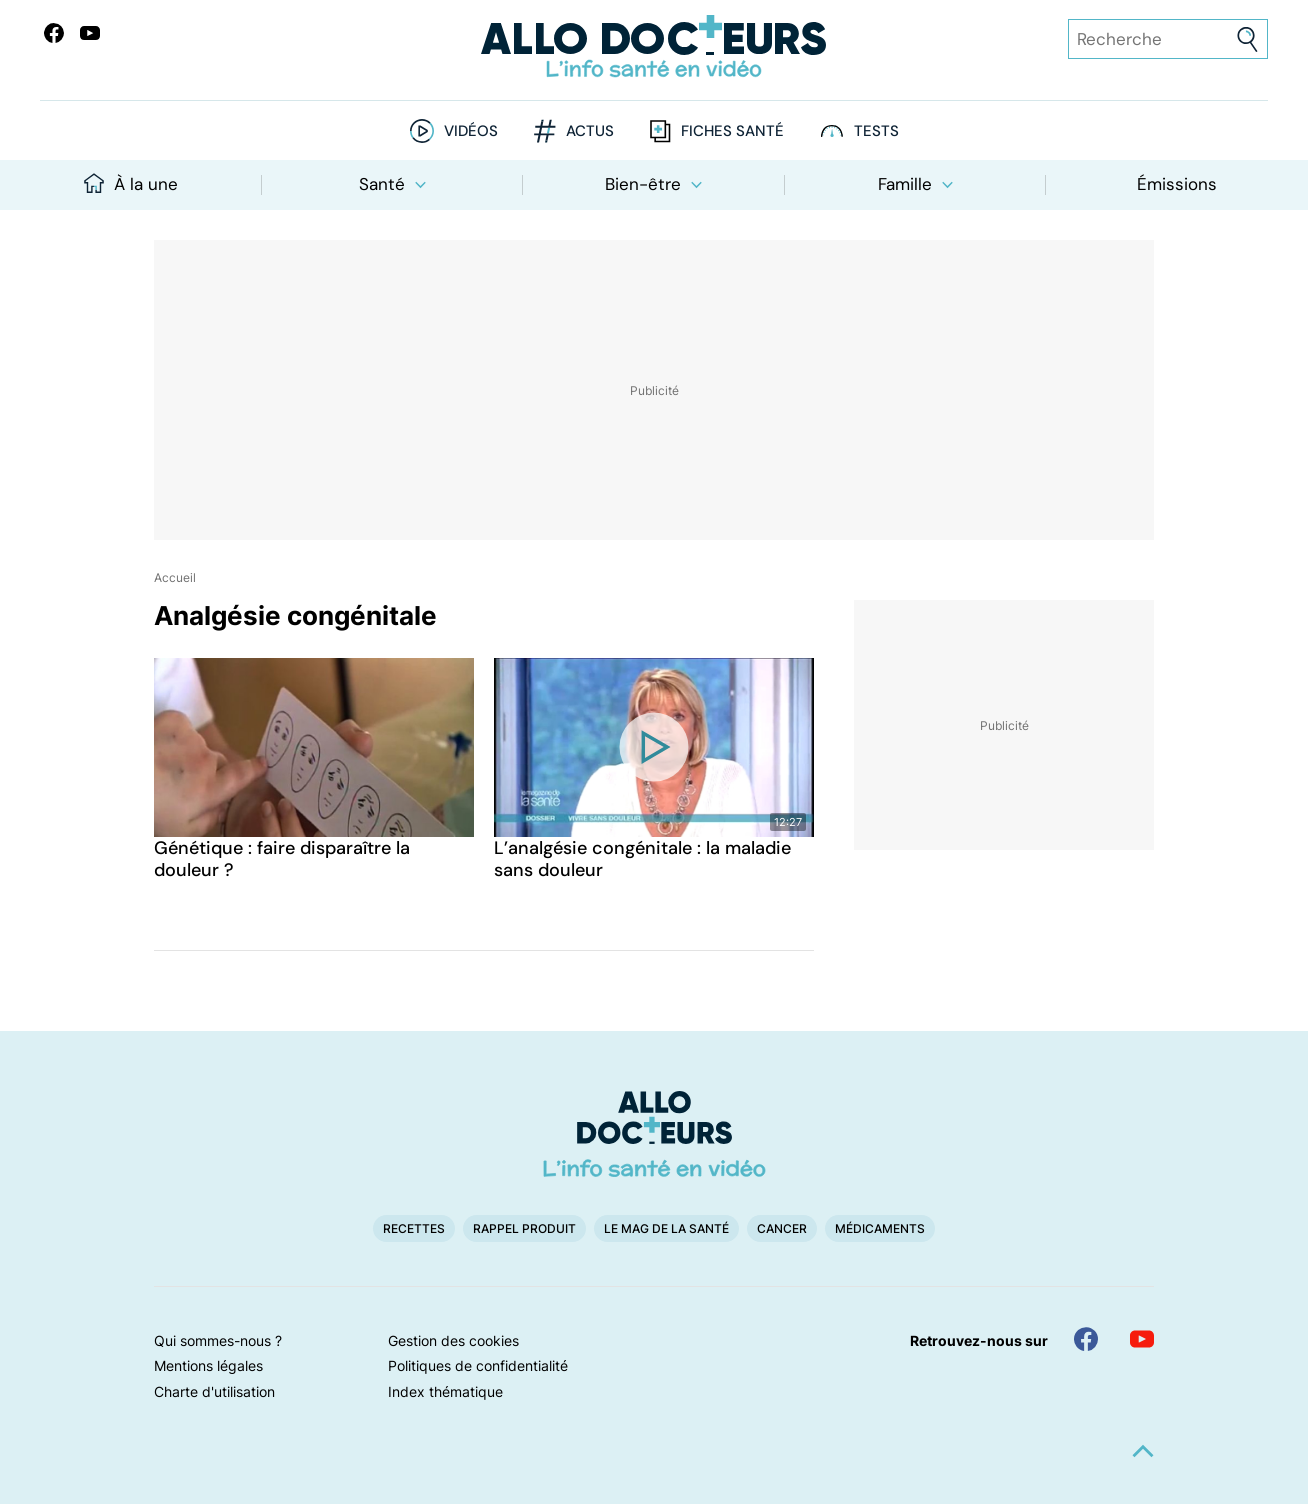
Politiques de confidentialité (478, 1365)
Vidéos (471, 131)
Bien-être (653, 184)
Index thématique (445, 1391)
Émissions (1177, 184)
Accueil (175, 577)
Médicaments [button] (880, 1228)
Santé (392, 184)
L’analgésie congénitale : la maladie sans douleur (642, 859)
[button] (1143, 1451)
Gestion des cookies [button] (453, 1340)
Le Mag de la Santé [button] (666, 1228)
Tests (876, 131)
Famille (915, 184)
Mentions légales (208, 1365)
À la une (131, 184)
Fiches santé (732, 131)
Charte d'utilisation (214, 1391)
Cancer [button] (782, 1228)
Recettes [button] (414, 1228)
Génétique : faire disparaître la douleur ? (282, 859)
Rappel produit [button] (524, 1228)
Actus (590, 131)
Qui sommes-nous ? (218, 1340)
